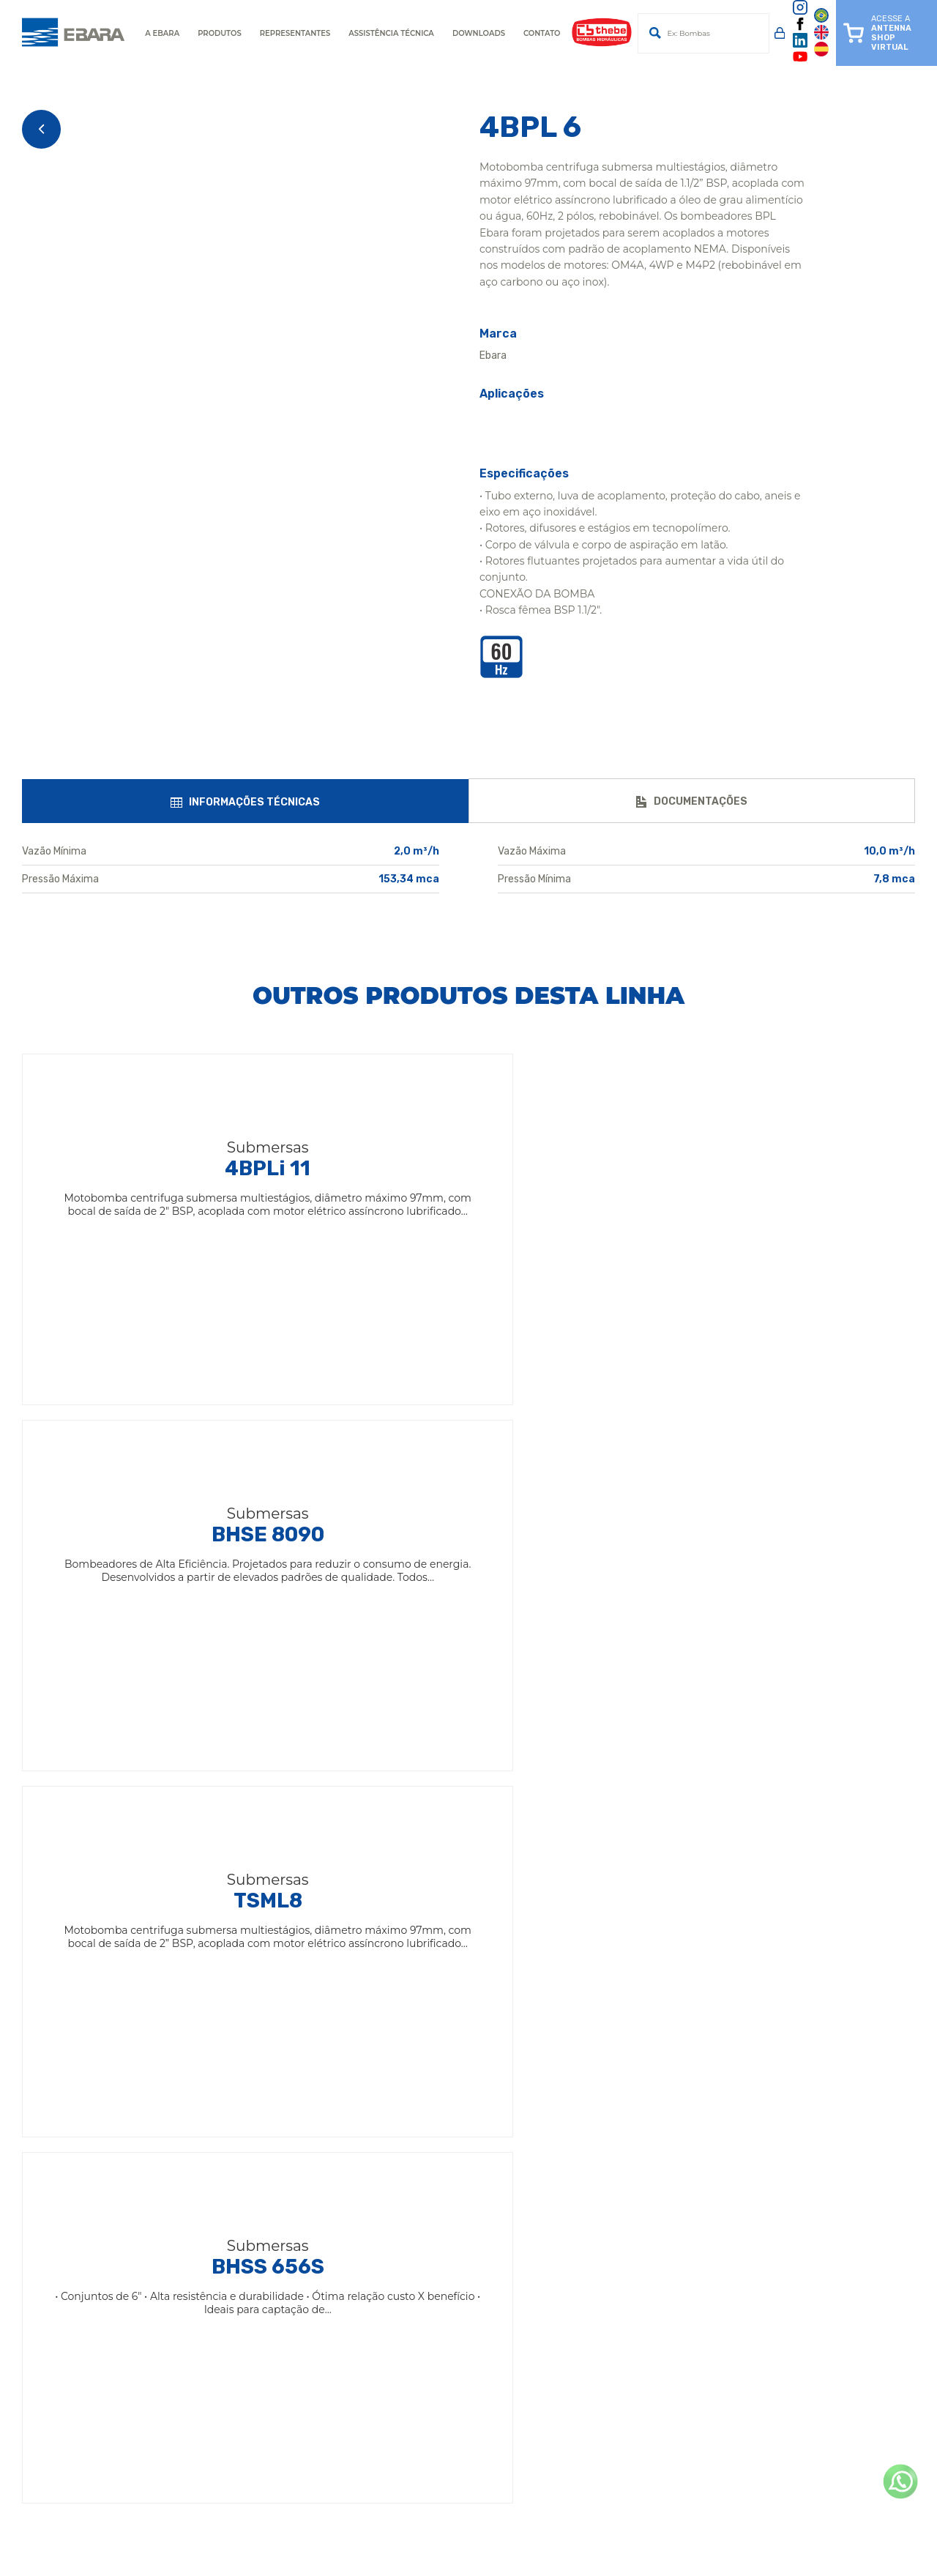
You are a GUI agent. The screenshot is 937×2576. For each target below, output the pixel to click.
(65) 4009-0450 (247, 2393)
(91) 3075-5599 (244, 2364)
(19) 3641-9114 (242, 2450)
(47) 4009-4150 (608, 2393)
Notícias (386, 2062)
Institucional (399, 2003)
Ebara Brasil (397, 1983)
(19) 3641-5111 (240, 2274)
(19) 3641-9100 (606, 2246)
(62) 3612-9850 (607, 2421)
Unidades (391, 2043)
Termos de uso (404, 2082)
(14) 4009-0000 (247, 2246)
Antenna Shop (404, 2023)
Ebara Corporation (414, 1963)
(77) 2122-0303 (244, 2421)
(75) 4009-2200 (246, 2336)
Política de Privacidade (427, 2102)
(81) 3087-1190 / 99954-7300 (636, 2364)
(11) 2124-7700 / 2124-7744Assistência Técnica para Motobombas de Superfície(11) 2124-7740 (694, 2291)
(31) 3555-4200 (607, 2336)
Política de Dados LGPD (430, 2122)
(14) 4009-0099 (609, 2450)
